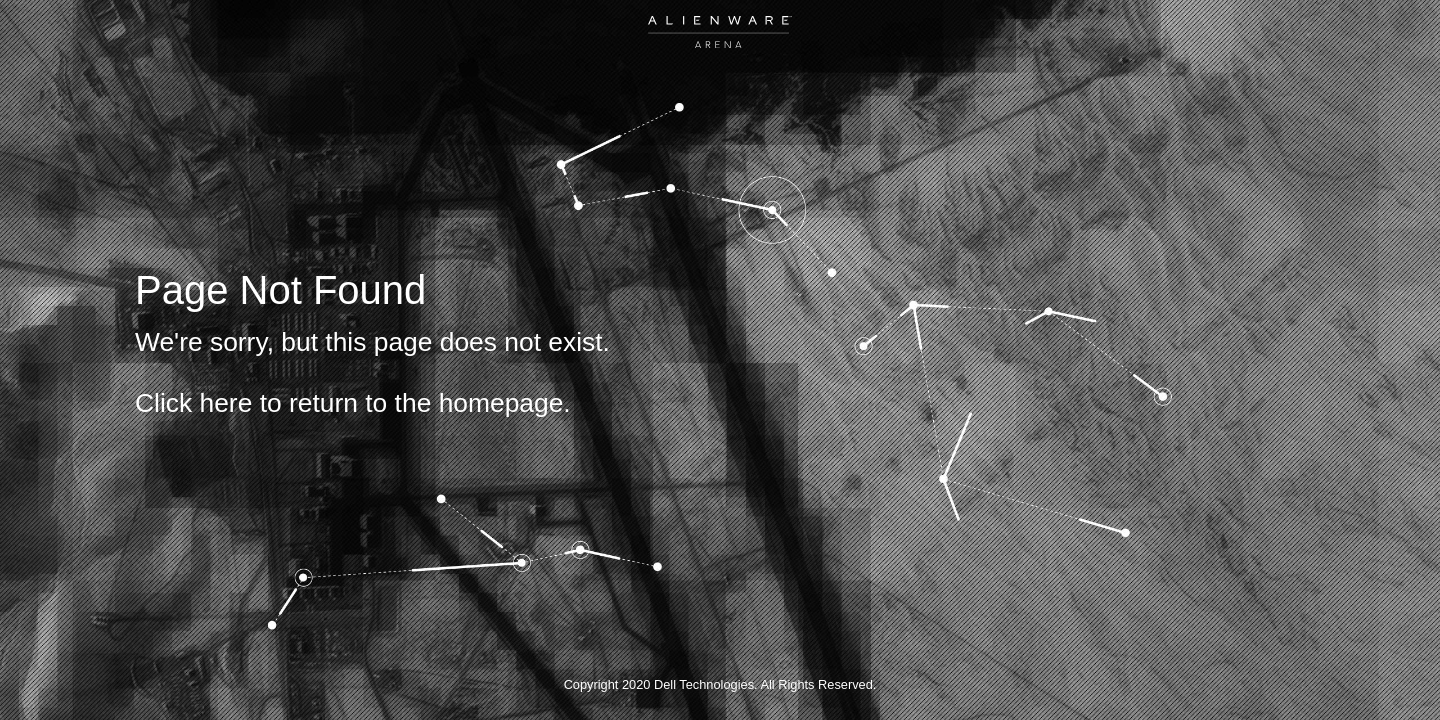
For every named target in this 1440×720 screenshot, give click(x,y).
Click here (193, 403)
